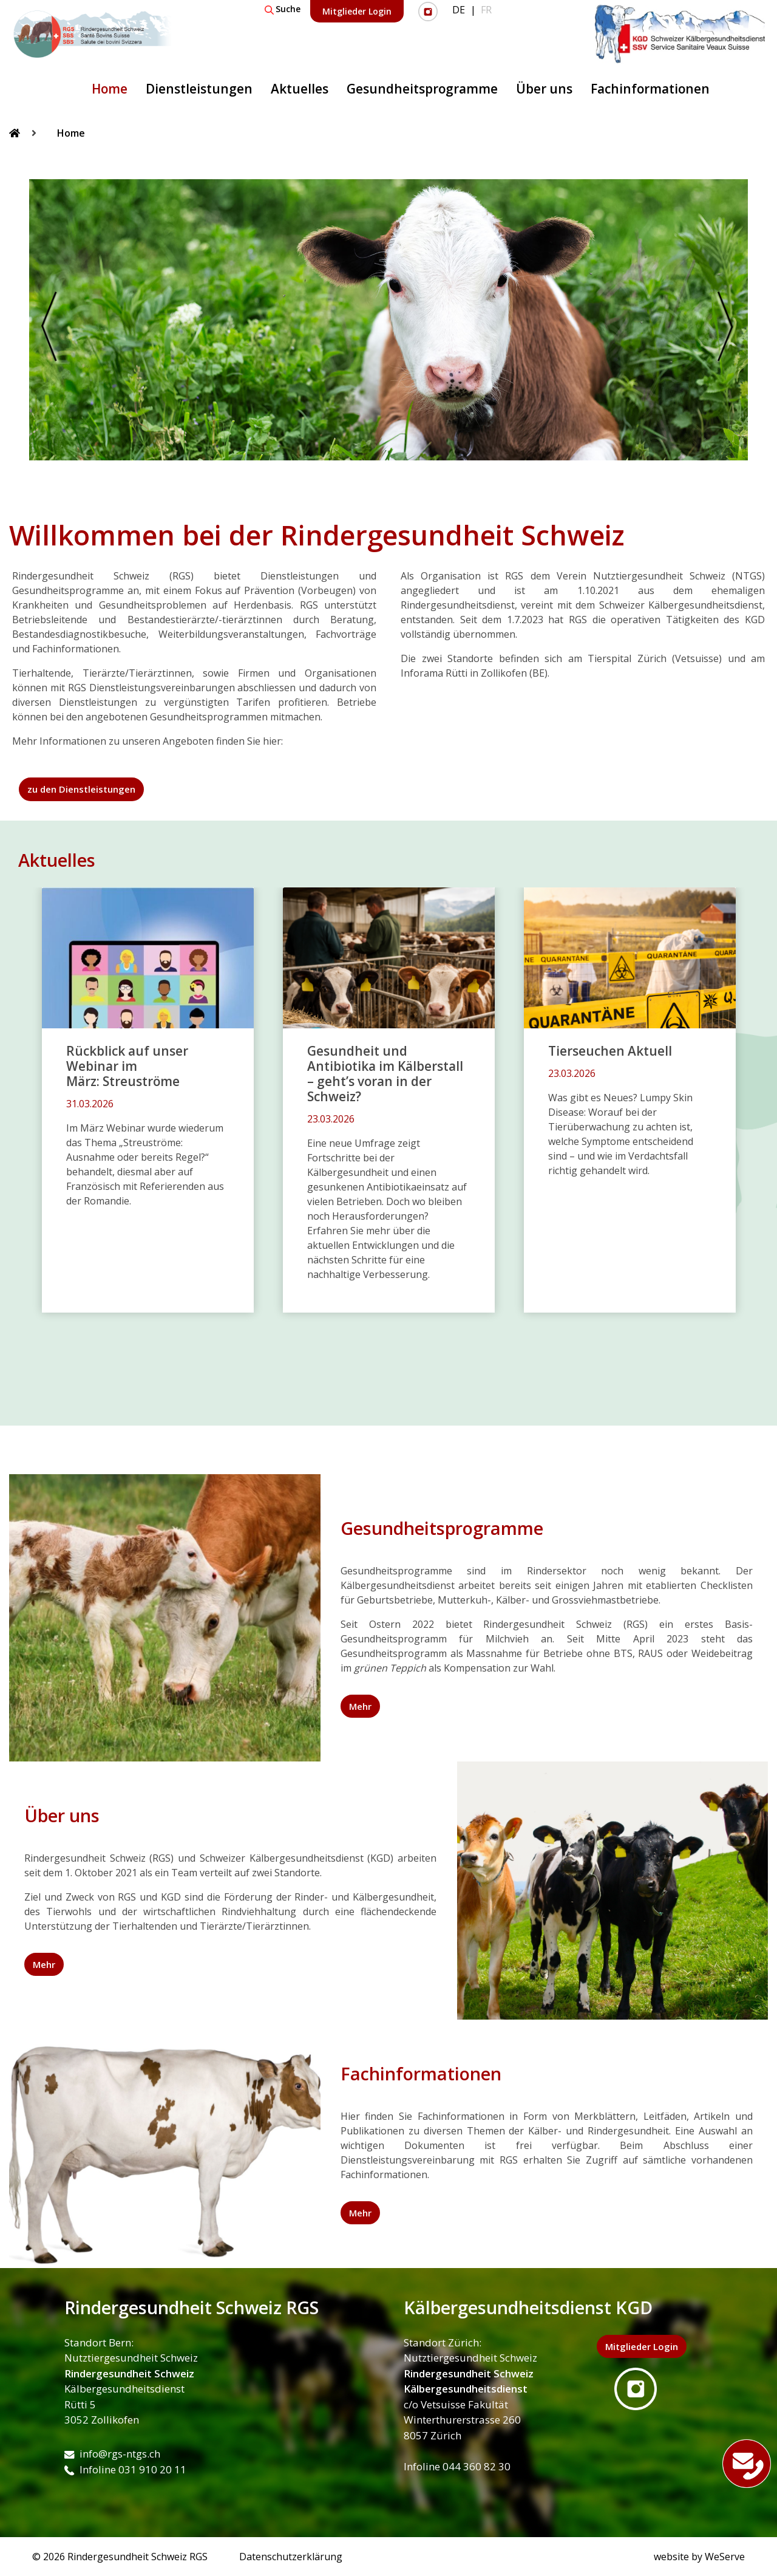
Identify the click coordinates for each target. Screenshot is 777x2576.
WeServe (725, 2556)
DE (458, 9)
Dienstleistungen (199, 88)
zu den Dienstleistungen (81, 789)
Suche (282, 9)
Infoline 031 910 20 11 (125, 2469)
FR (486, 9)
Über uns (544, 88)
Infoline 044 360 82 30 (457, 2466)
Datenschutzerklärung (290, 2556)
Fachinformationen (650, 88)
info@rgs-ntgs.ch (112, 2454)
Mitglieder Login (357, 11)
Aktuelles (299, 88)
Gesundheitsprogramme (422, 88)
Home (109, 88)
